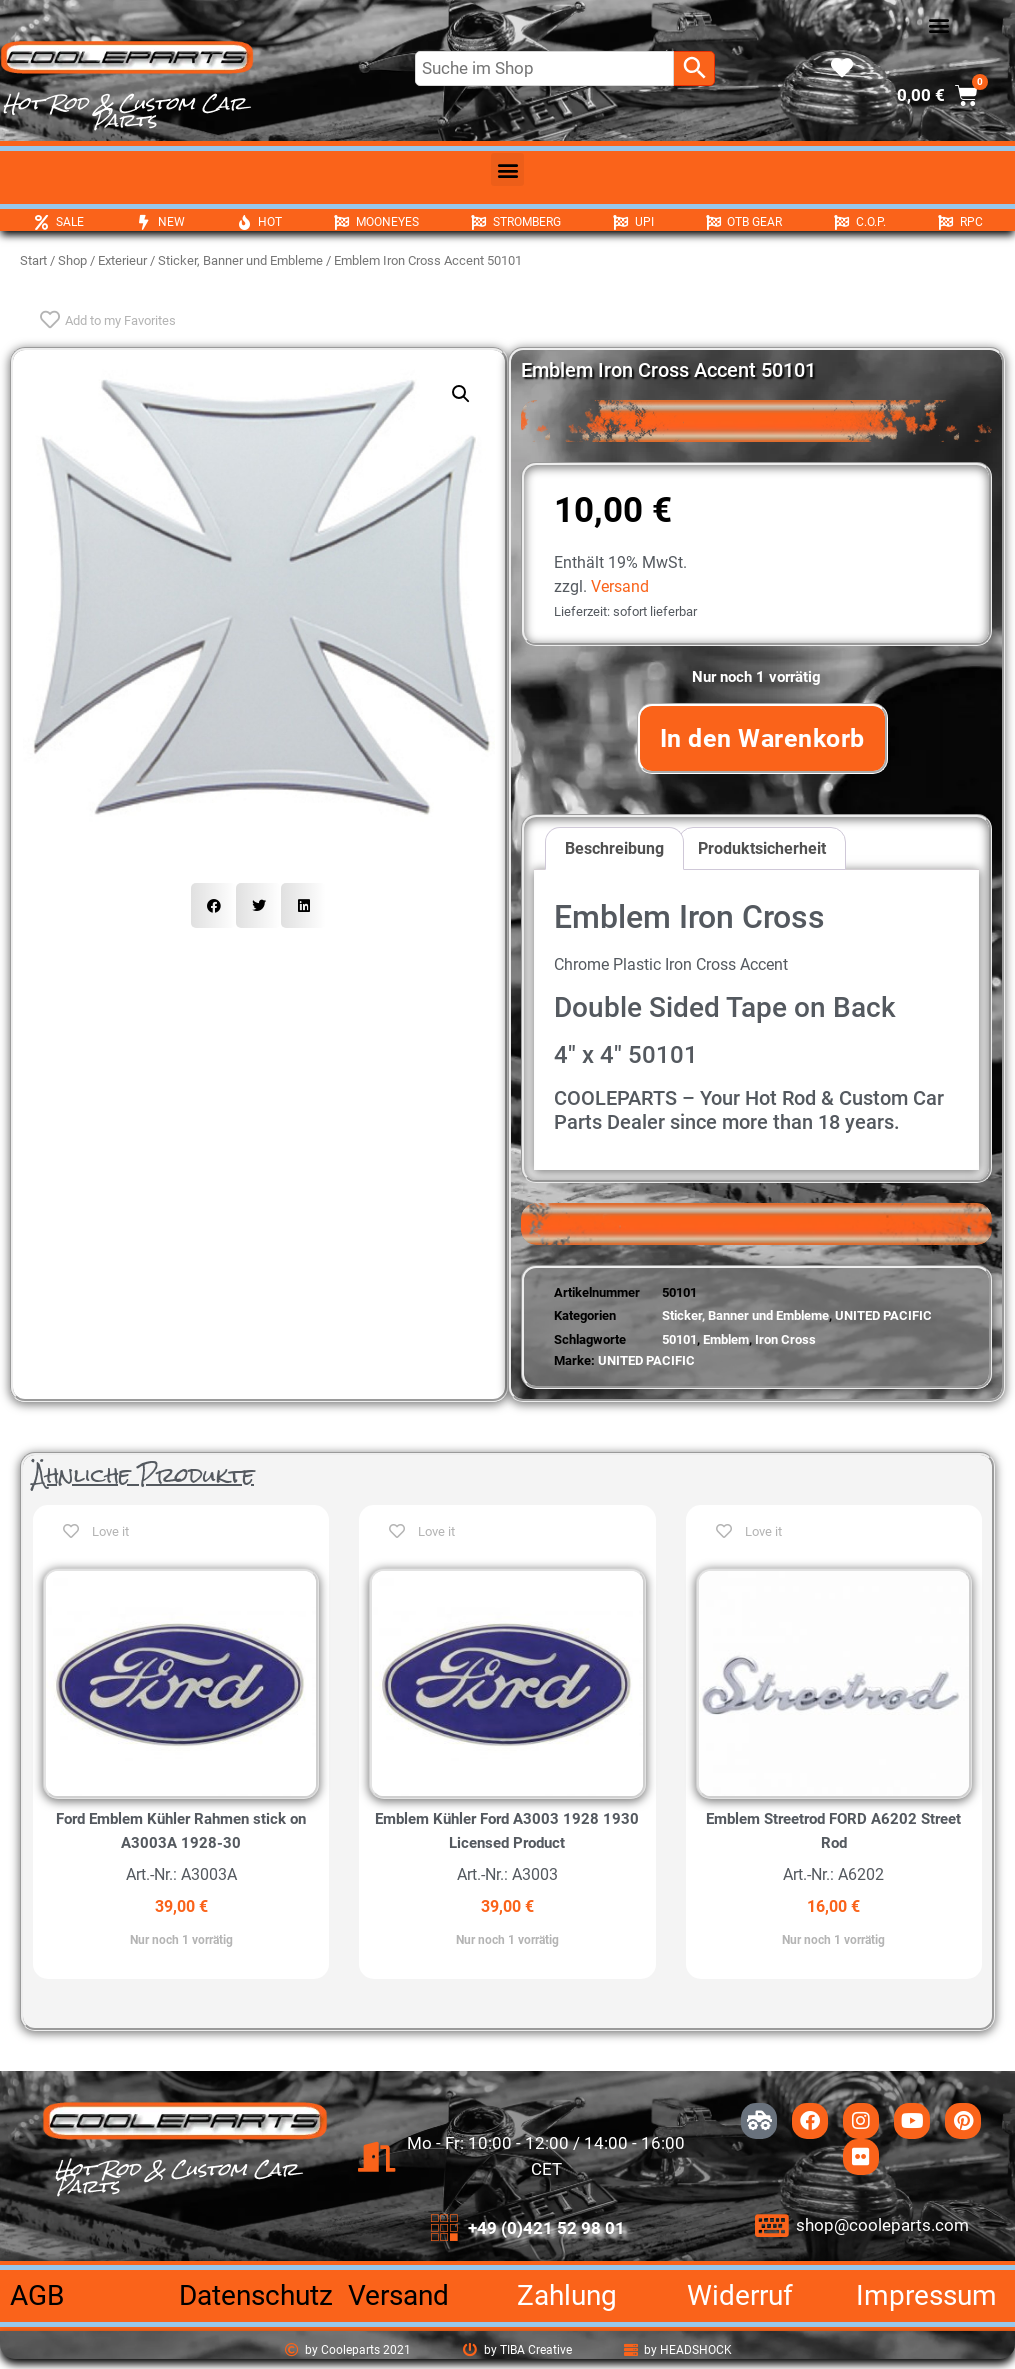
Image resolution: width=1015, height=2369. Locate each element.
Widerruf (740, 2295)
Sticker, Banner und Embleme (240, 260)
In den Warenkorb (762, 738)
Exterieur (122, 260)
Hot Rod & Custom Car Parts (124, 111)
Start (33, 260)
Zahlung (567, 2295)
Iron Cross (785, 1339)
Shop (72, 260)
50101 (679, 1339)
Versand (620, 586)
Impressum (926, 2295)
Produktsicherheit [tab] (762, 848)
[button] (938, 25)
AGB (37, 2295)
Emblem (726, 1339)
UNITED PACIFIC (883, 1315)
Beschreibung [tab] (614, 848)
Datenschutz (256, 2295)
